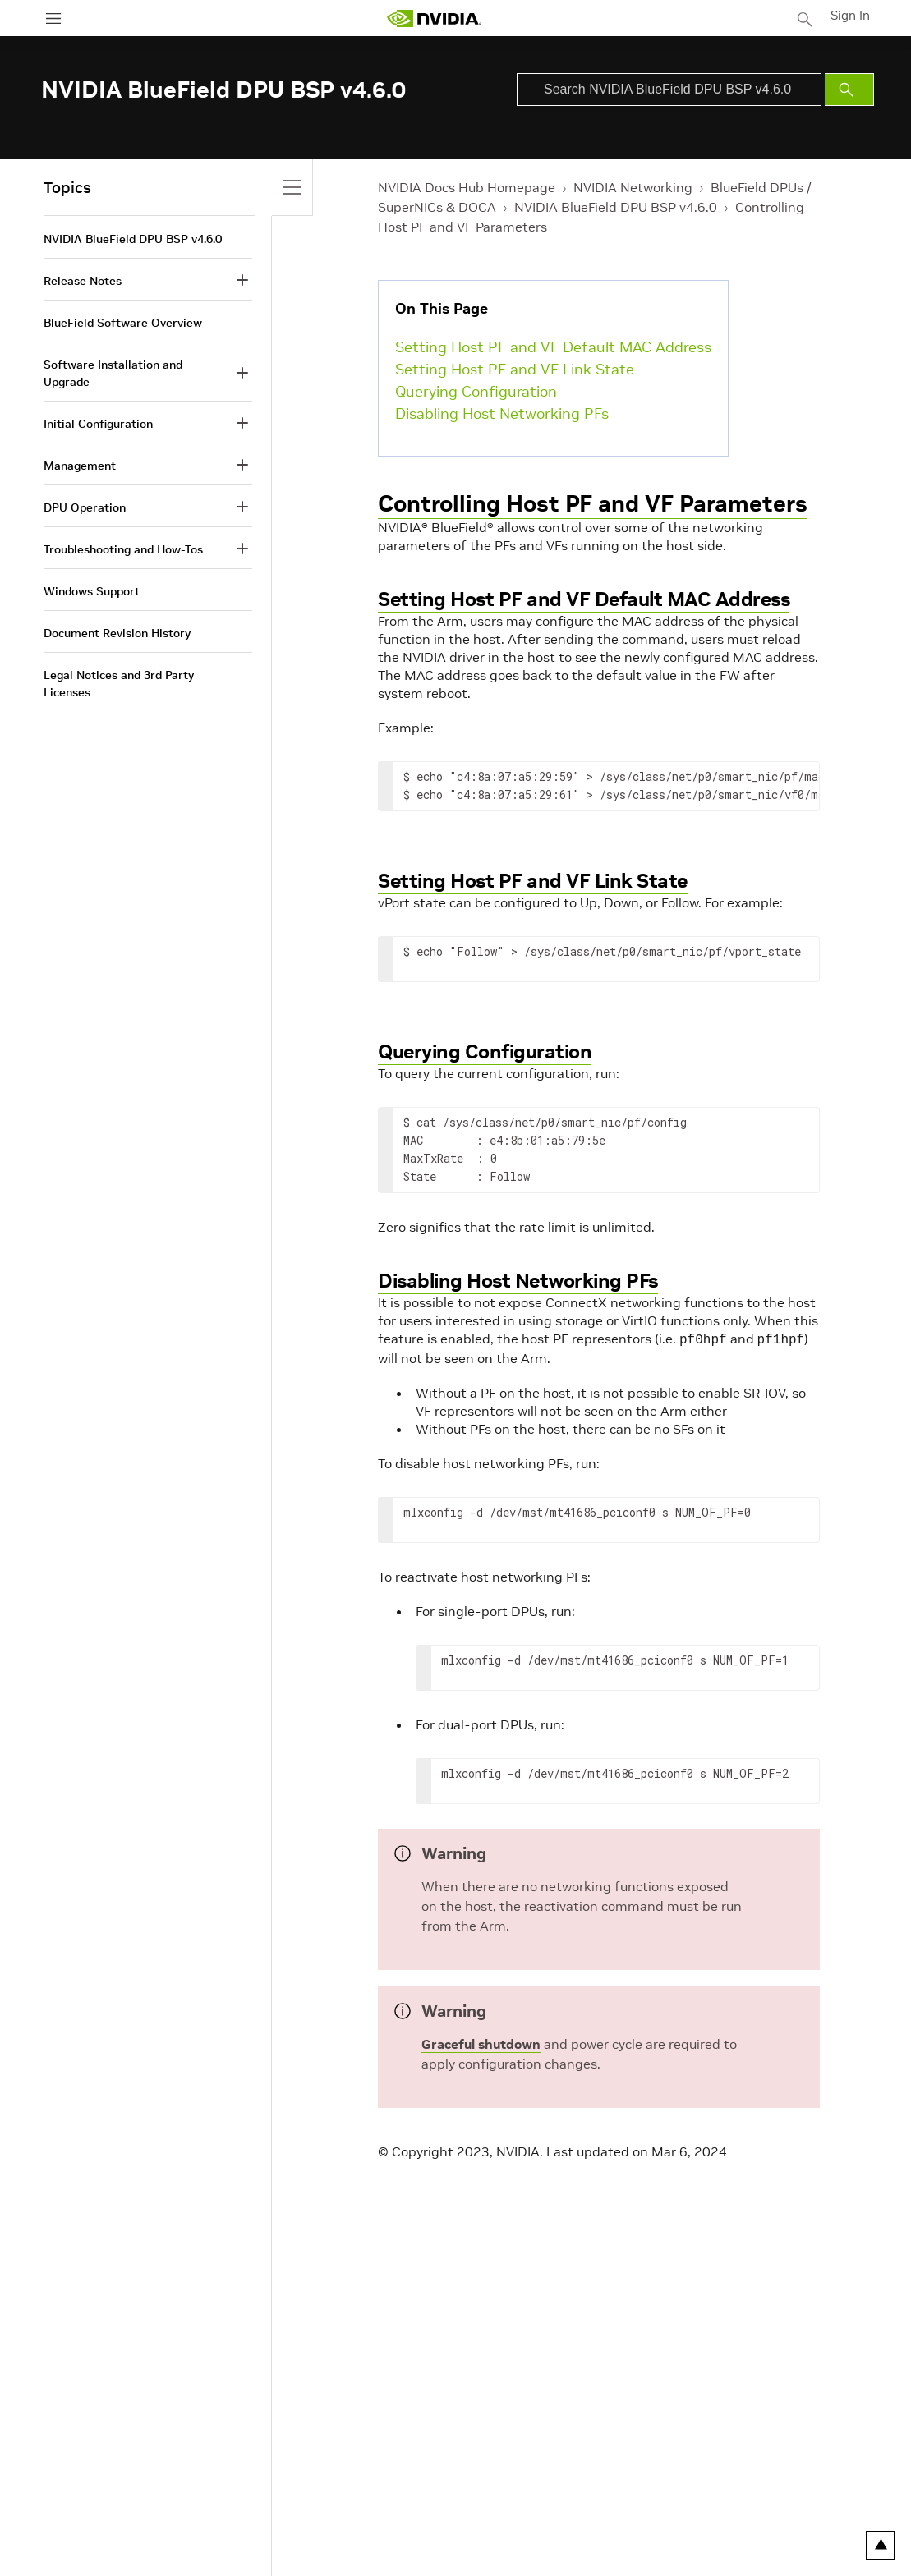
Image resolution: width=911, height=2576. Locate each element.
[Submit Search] (849, 89)
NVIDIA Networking (632, 187)
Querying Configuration (476, 391)
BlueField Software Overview (123, 322)
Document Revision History (117, 633)
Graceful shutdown (481, 2042)
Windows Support (92, 591)
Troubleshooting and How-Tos (123, 549)
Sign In (852, 15)
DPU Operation (85, 507)
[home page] (435, 18)
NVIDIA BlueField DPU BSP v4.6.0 (615, 207)
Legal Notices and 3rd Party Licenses (119, 684)
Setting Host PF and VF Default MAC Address (553, 346)
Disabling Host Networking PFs (502, 413)
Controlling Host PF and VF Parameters (592, 503)
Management (80, 465)
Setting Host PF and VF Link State (514, 369)
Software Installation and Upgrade (113, 373)
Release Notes (83, 280)
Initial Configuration (98, 423)
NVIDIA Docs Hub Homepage (466, 187)
